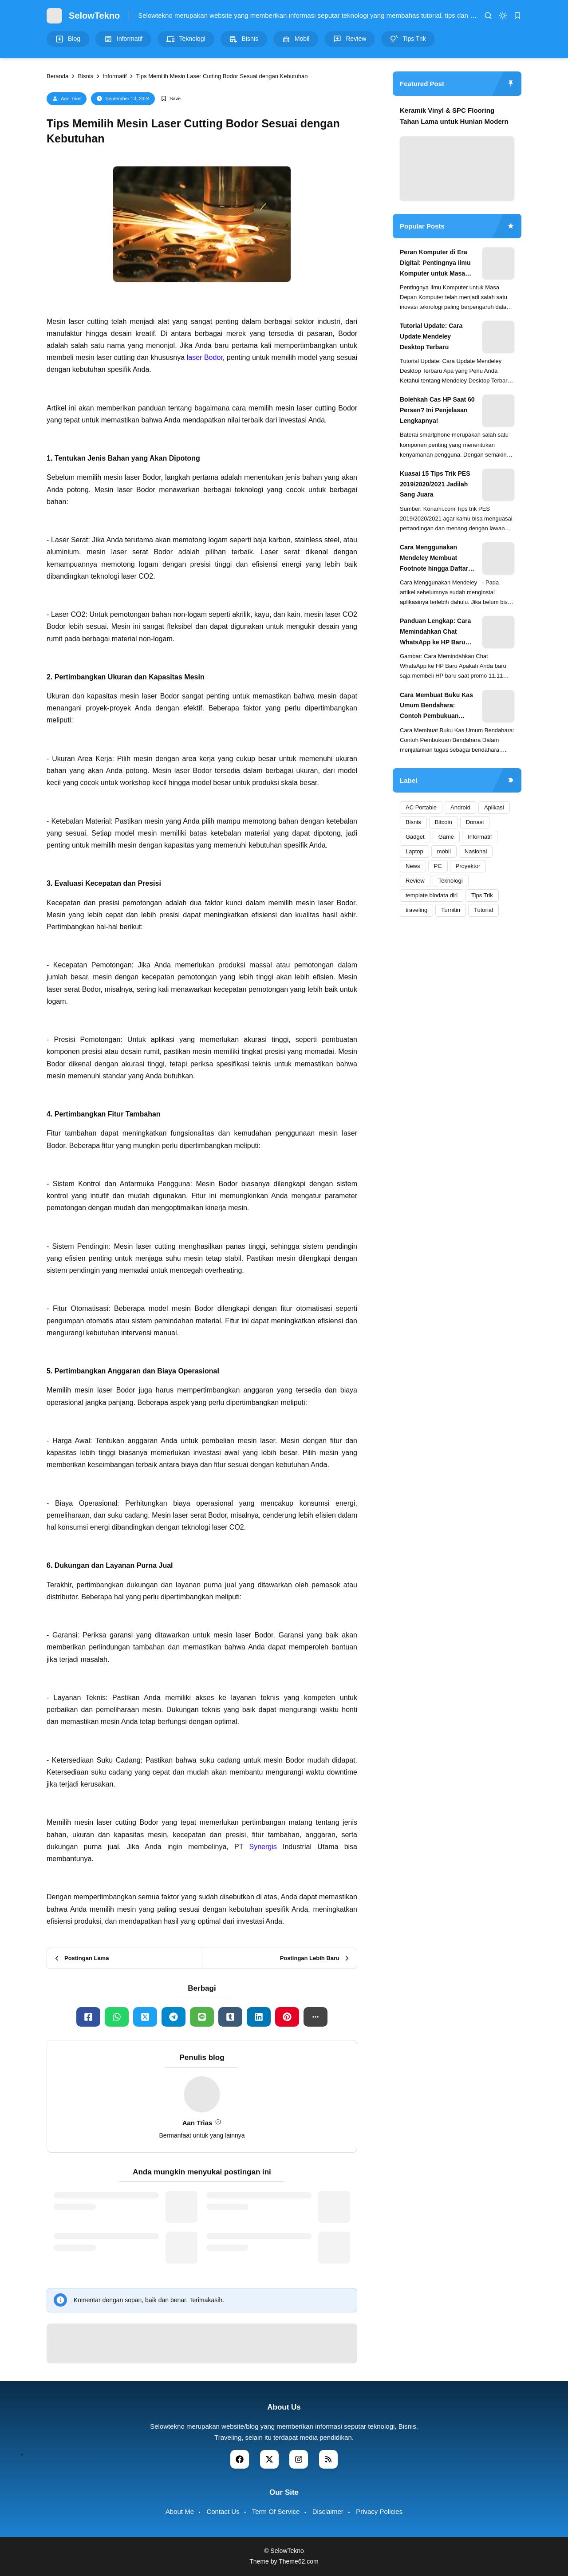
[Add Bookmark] (170, 98)
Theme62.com (298, 2561)
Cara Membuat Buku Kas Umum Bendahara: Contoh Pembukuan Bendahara (436, 706)
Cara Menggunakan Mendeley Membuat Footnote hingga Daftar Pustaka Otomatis (434, 559)
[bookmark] (517, 16)
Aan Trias (71, 98)
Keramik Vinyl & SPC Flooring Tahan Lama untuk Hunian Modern (454, 116)
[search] (488, 16)
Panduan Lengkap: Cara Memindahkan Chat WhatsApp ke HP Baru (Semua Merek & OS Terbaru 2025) (435, 632)
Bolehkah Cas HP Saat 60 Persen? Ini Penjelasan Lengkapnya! (437, 410)
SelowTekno (94, 15)
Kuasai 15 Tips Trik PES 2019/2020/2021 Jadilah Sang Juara (435, 484)
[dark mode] (503, 16)
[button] (315, 2017)
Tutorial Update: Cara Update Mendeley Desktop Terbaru (431, 336)
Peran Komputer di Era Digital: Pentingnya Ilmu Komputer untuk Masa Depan (435, 264)
